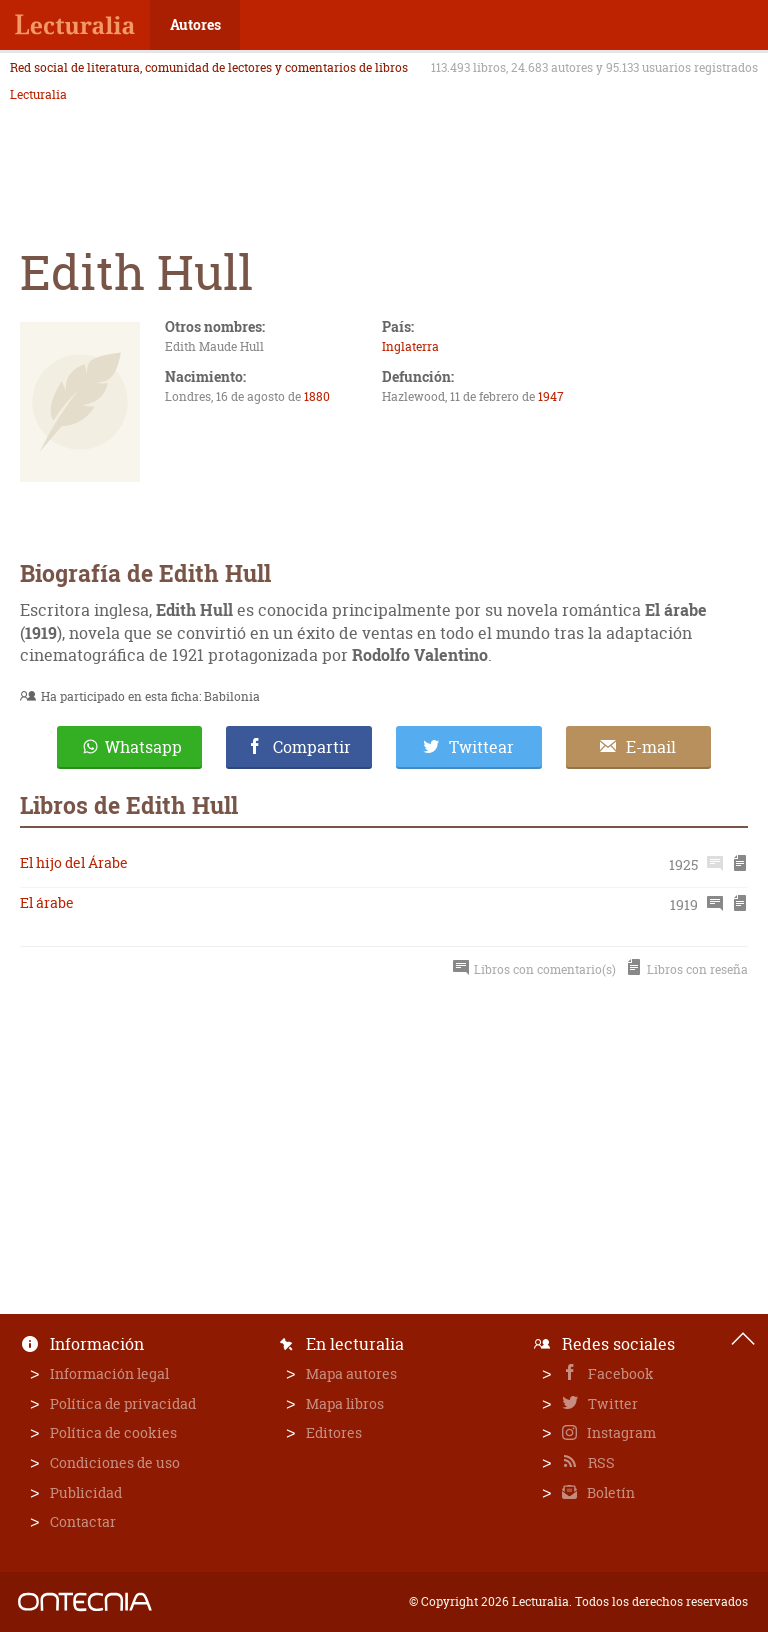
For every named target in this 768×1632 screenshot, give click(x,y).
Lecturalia (38, 95)
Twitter (611, 1403)
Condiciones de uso (115, 1462)
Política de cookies (113, 1432)
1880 (317, 396)
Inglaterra (410, 346)
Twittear (481, 747)
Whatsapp (143, 747)
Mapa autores (351, 1373)
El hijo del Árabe (74, 862)
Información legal (109, 1373)
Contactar (83, 1521)
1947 (551, 396)
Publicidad (86, 1492)
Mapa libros (345, 1403)
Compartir (312, 747)
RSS (600, 1462)
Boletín (609, 1492)
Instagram (620, 1432)
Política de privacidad (123, 1403)
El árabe (47, 902)
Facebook (619, 1373)
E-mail (651, 747)
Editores (334, 1432)
